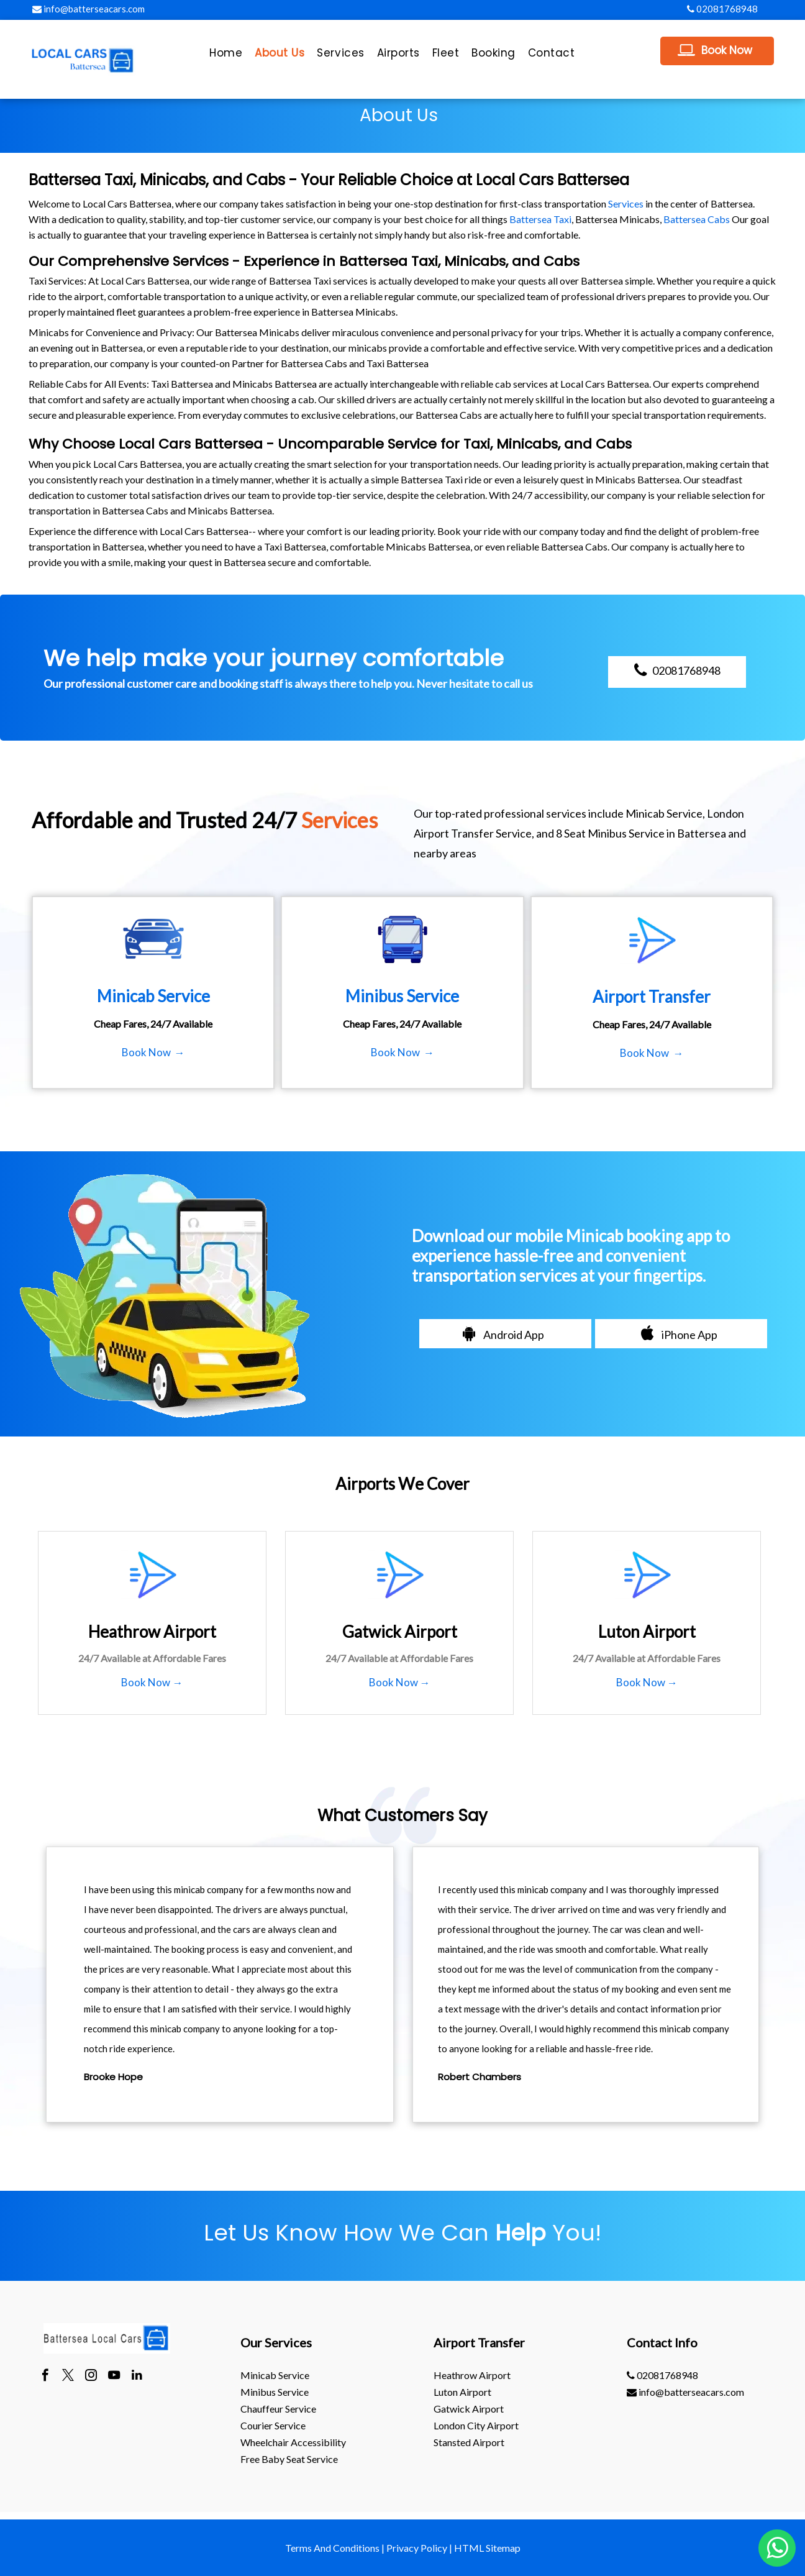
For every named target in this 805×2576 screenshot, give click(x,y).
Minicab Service (274, 2375)
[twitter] (68, 2376)
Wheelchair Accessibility (293, 2442)
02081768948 (722, 8)
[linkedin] (137, 2376)
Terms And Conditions (332, 2548)
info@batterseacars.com (88, 8)
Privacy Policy (416, 2548)
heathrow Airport (472, 2375)
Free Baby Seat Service (289, 2459)
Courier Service (273, 2425)
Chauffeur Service (278, 2408)
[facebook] (45, 2376)
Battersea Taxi (540, 219)
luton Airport (462, 2392)
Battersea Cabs (696, 219)
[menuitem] (225, 56)
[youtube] (114, 2376)
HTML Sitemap (487, 2548)
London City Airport (476, 2425)
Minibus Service (274, 2392)
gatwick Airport (469, 2408)
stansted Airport (469, 2442)
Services (626, 203)
